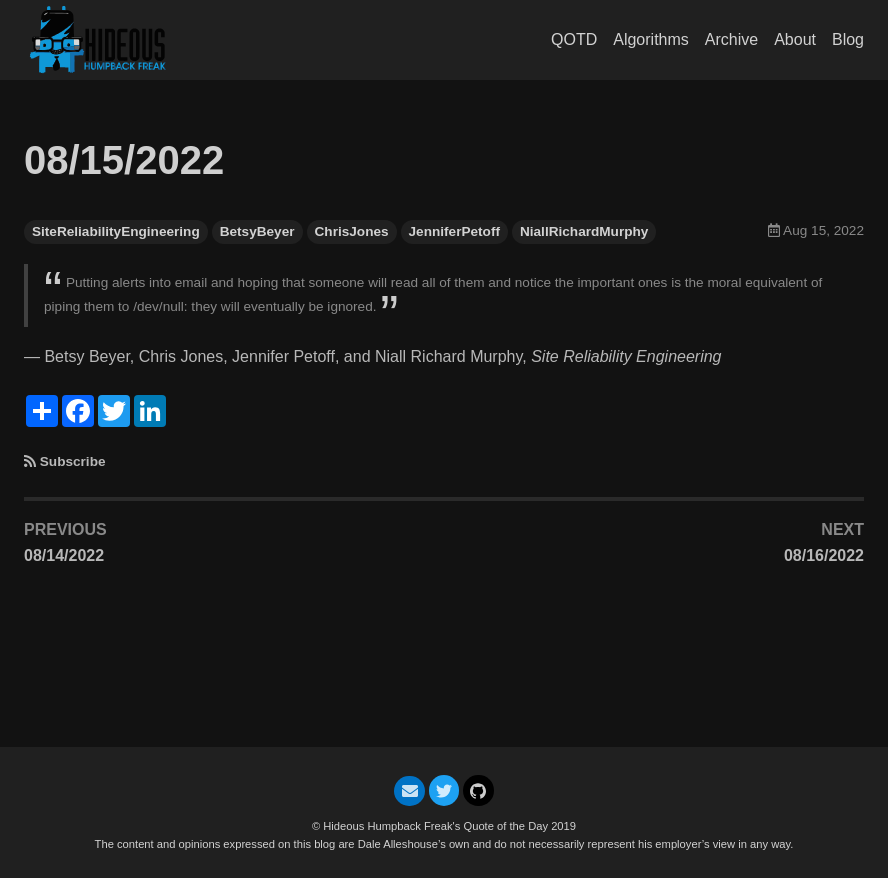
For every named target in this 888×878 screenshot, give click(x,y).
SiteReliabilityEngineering (116, 231)
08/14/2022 (64, 555)
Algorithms (651, 39)
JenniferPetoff (454, 231)
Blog (848, 39)
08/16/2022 (824, 555)
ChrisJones (352, 231)
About (795, 39)
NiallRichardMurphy (584, 231)
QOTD (574, 39)
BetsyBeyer (257, 231)
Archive (731, 39)
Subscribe (73, 461)
